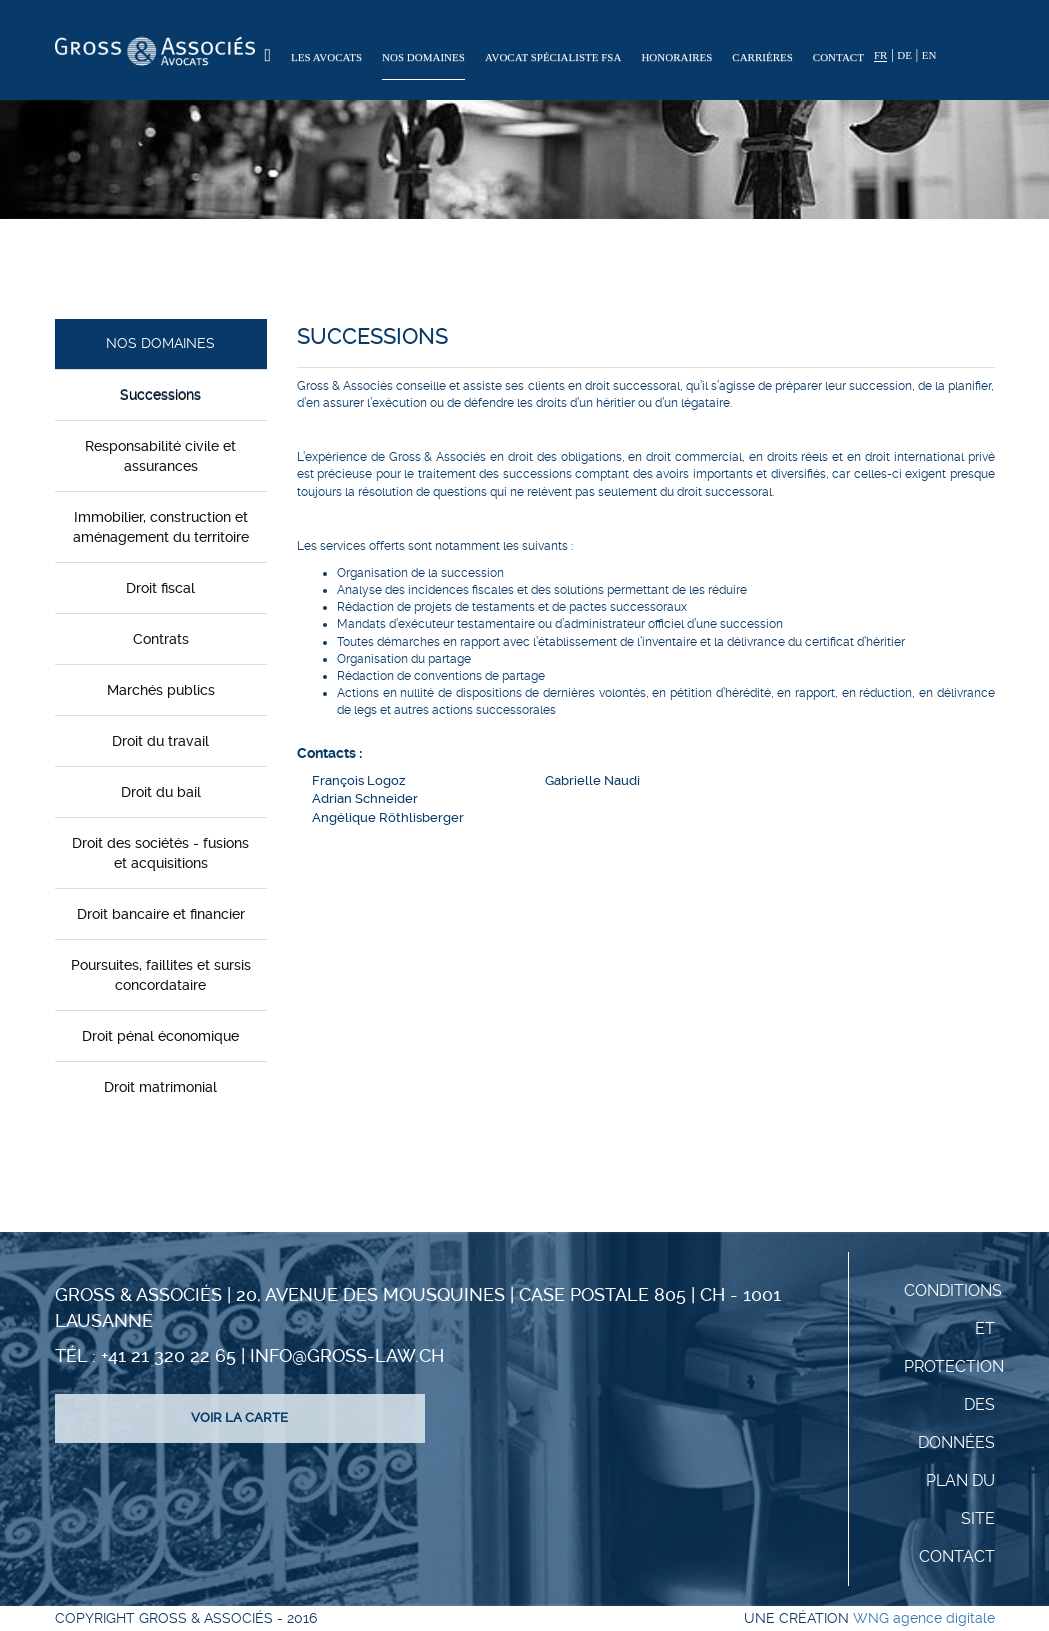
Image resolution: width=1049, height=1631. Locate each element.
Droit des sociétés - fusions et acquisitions (160, 853)
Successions (160, 395)
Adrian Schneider (365, 798)
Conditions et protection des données (954, 1366)
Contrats (161, 639)
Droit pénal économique (160, 1036)
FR (880, 55)
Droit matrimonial (160, 1087)
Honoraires (676, 57)
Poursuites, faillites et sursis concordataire (161, 975)
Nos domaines (423, 57)
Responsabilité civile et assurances (160, 456)
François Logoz (358, 780)
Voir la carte (239, 1417)
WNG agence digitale (924, 1618)
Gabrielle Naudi (592, 780)
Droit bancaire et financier (161, 914)
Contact (838, 57)
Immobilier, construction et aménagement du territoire (161, 527)
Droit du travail (160, 741)
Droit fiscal (160, 588)
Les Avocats (326, 57)
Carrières (762, 57)
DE (904, 55)
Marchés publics (161, 690)
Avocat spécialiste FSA (553, 57)
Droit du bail (161, 792)
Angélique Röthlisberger (388, 817)
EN (929, 55)
